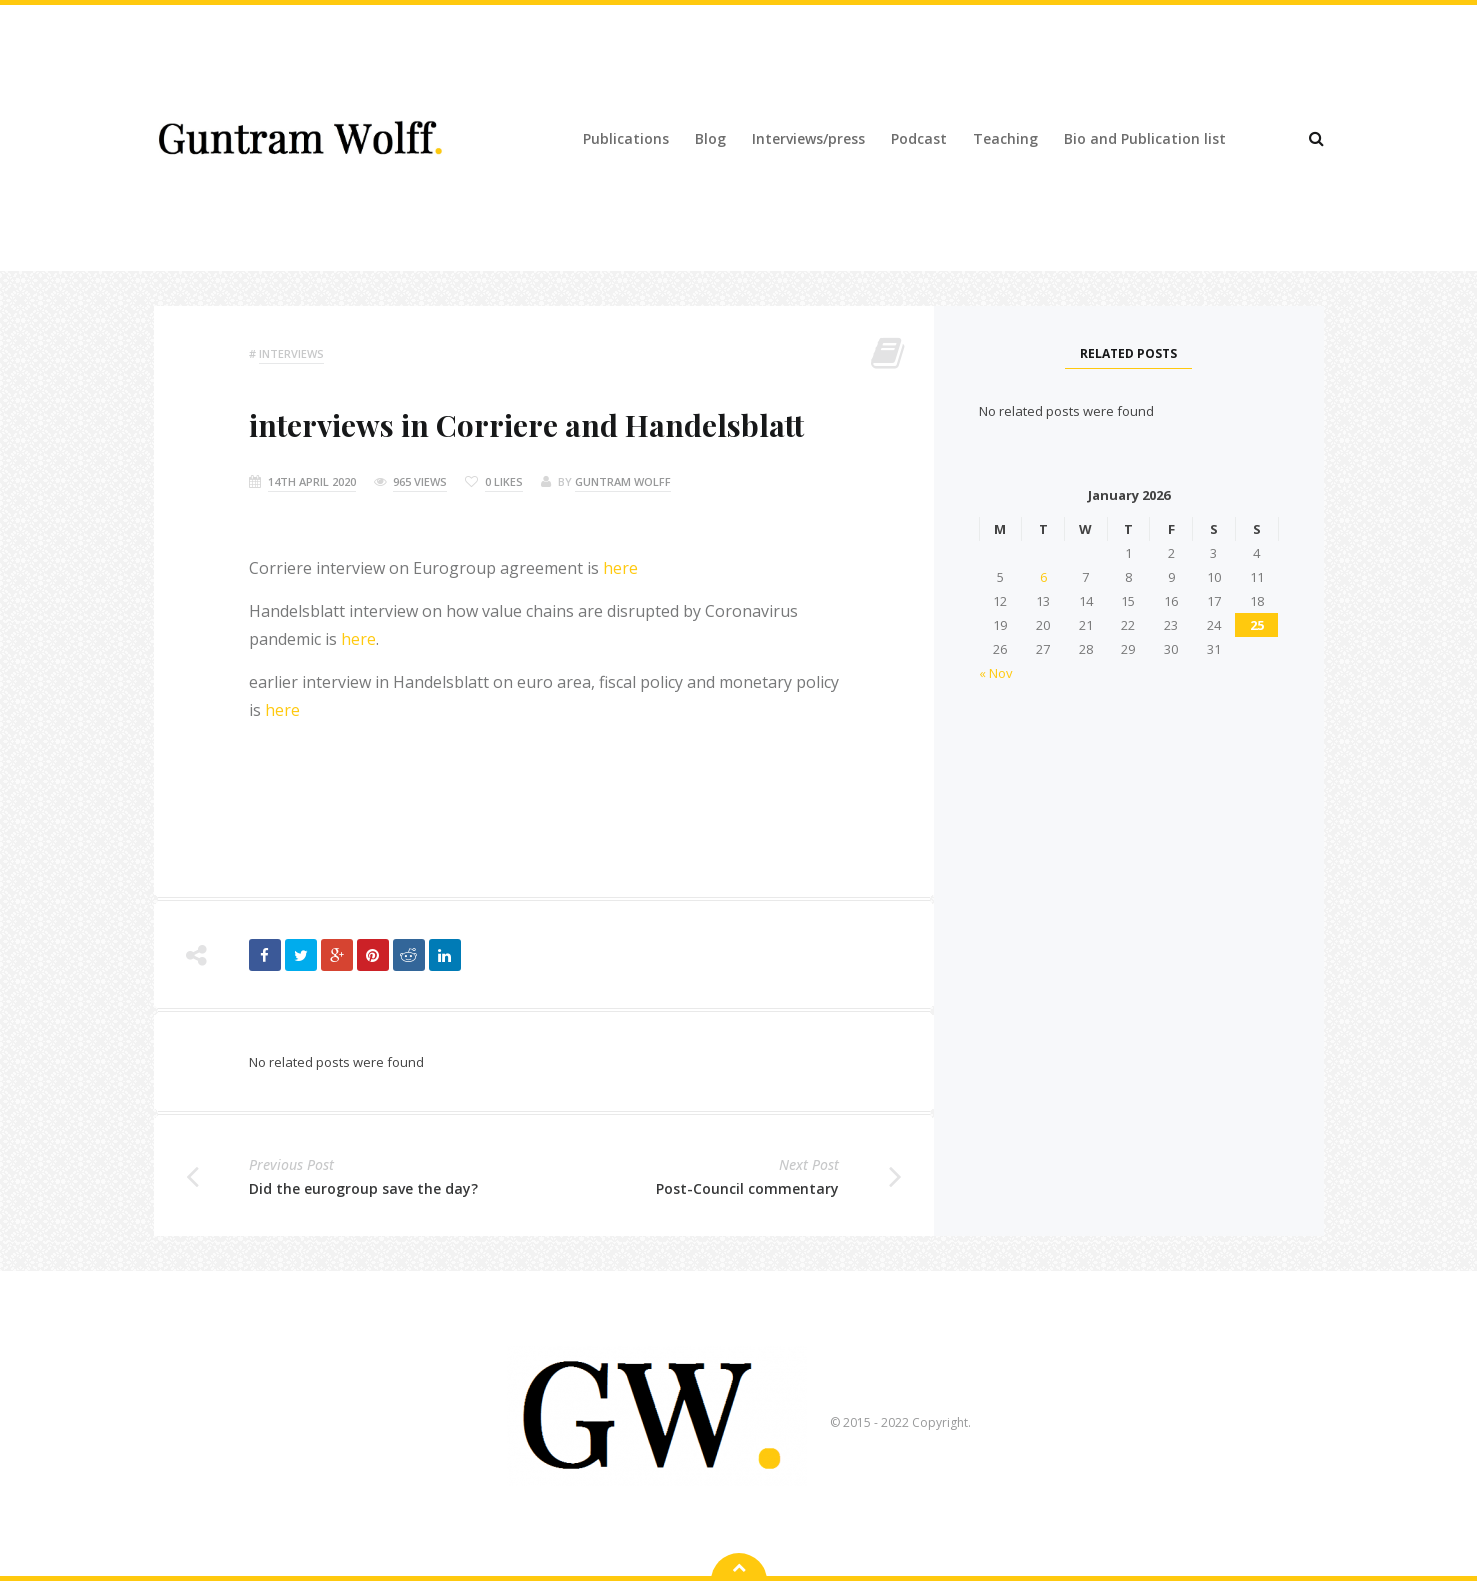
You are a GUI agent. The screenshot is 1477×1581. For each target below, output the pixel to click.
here (620, 568)
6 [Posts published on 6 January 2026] (1043, 577)
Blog (710, 138)
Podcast (919, 138)
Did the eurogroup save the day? (363, 1188)
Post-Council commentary (747, 1188)
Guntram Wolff (623, 481)
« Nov (996, 673)
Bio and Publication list (1145, 138)
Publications (626, 138)
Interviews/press (808, 138)
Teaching (1005, 138)
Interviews (291, 353)
